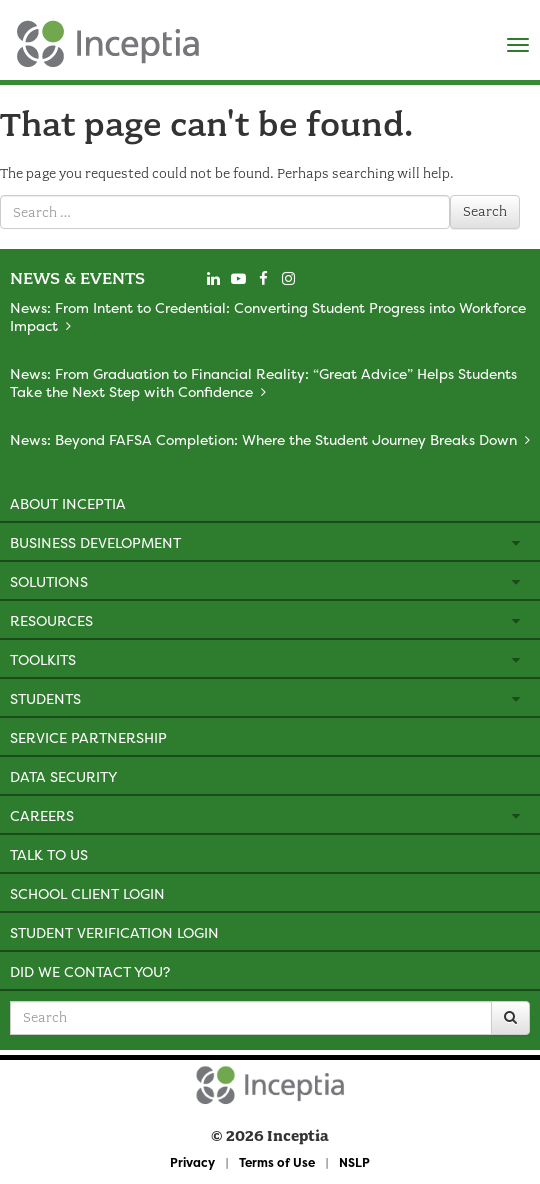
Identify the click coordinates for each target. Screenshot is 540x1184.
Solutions (49, 581)
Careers (42, 815)
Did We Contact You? (90, 971)
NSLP (354, 1162)
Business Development (95, 542)
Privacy (192, 1162)
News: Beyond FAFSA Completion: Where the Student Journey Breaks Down (263, 439)
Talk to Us (49, 854)
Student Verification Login (114, 932)
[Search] (510, 1018)
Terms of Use (277, 1162)
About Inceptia (68, 503)
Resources (51, 620)
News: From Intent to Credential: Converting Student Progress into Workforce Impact (268, 316)
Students (45, 698)
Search (485, 211)
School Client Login (87, 893)
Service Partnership (88, 737)
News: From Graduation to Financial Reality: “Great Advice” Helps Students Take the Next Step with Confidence (263, 382)
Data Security (63, 776)
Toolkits (43, 659)
